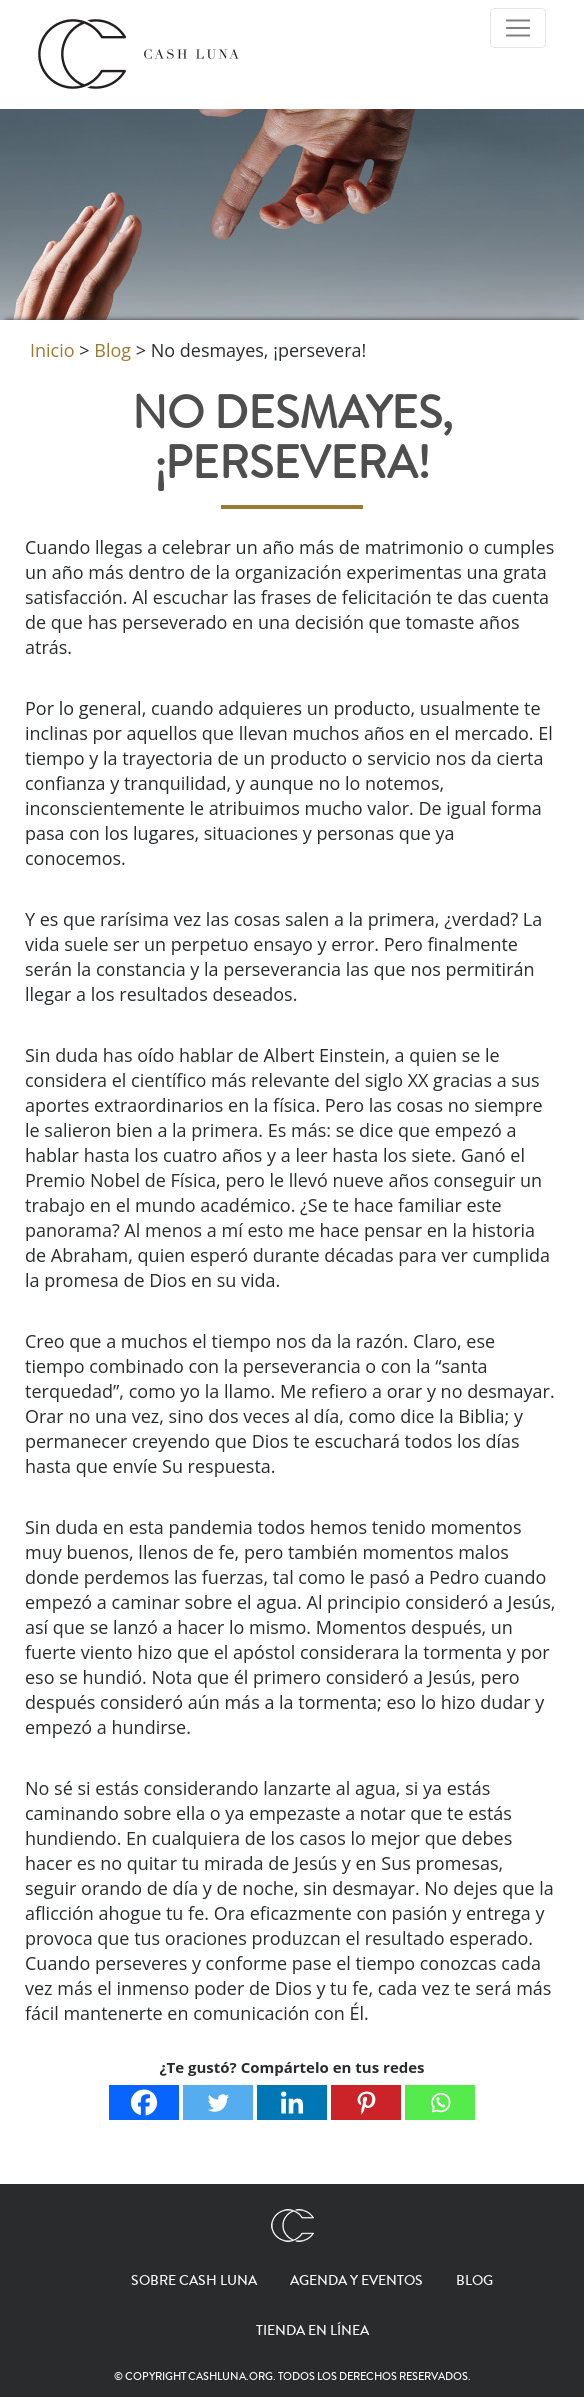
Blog (474, 2281)
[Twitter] (218, 2102)
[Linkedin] (292, 2102)
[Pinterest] (366, 2102)
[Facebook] (144, 2102)
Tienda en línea (312, 2331)
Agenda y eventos (356, 2281)
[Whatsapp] (440, 2102)
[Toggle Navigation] (518, 28)
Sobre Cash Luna (194, 2281)
